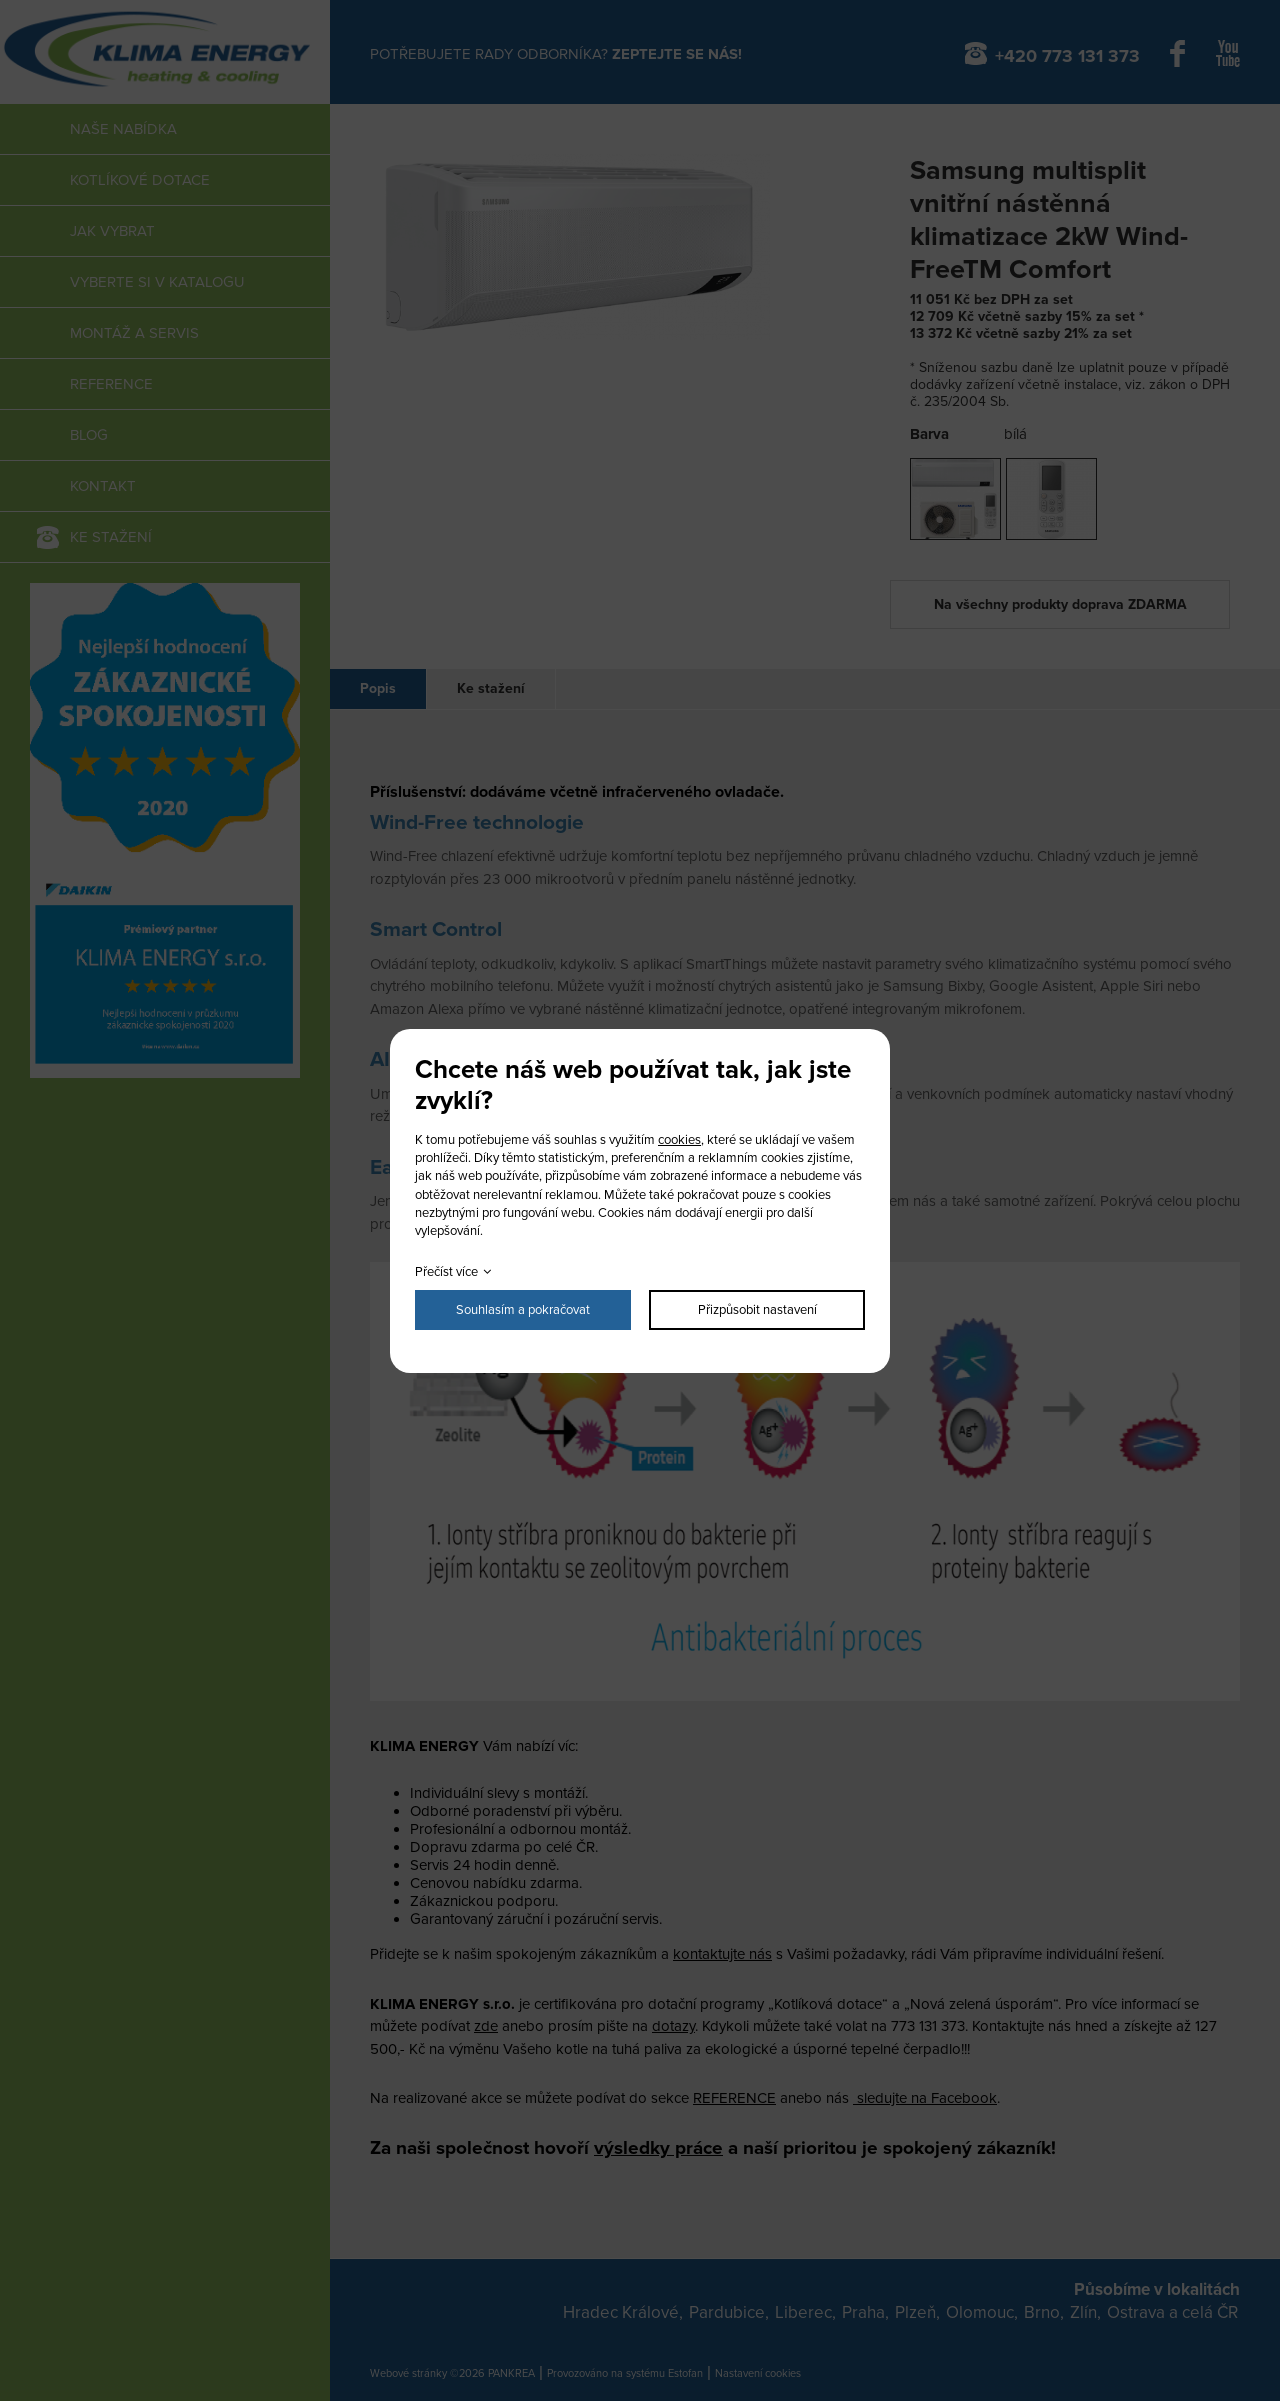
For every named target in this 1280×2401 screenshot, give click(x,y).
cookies (679, 1140)
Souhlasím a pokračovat (523, 1310)
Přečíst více (446, 1272)
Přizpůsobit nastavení (757, 1310)
